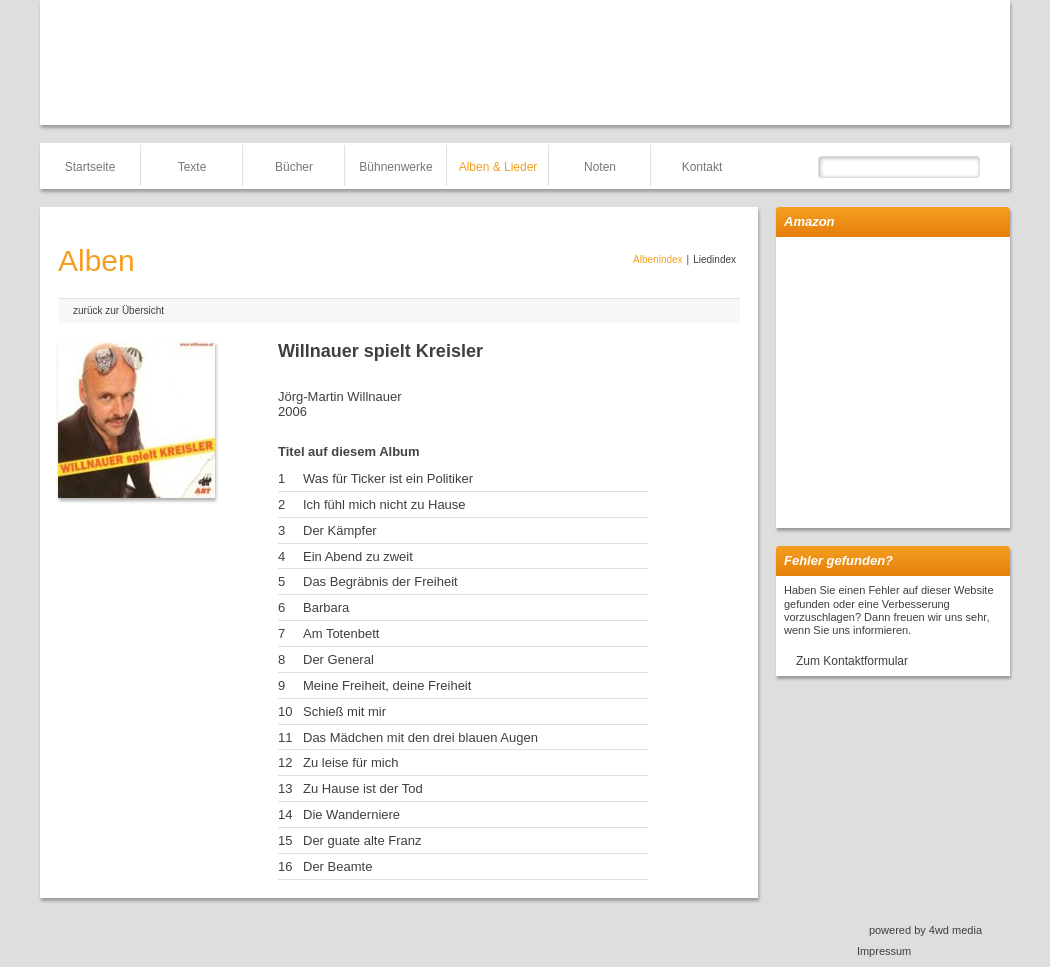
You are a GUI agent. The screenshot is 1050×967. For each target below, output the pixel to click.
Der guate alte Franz (362, 840)
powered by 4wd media (925, 930)
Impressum (884, 951)
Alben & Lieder (498, 167)
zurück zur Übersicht (118, 310)
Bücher (294, 167)
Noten (600, 167)
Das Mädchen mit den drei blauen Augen (420, 737)
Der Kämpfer (340, 530)
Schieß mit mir (344, 711)
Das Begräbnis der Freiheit (380, 581)
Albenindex (657, 259)
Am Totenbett (341, 633)
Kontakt (702, 167)
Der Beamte (337, 866)
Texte (192, 167)
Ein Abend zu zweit (358, 556)
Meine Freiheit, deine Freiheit (387, 685)
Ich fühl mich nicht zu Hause (384, 504)
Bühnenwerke (395, 167)
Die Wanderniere (351, 814)
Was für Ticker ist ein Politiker (388, 478)
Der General (338, 659)
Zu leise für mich (350, 762)
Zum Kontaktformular (852, 661)
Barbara (326, 607)
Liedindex (714, 259)
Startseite (90, 167)
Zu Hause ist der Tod (363, 788)
